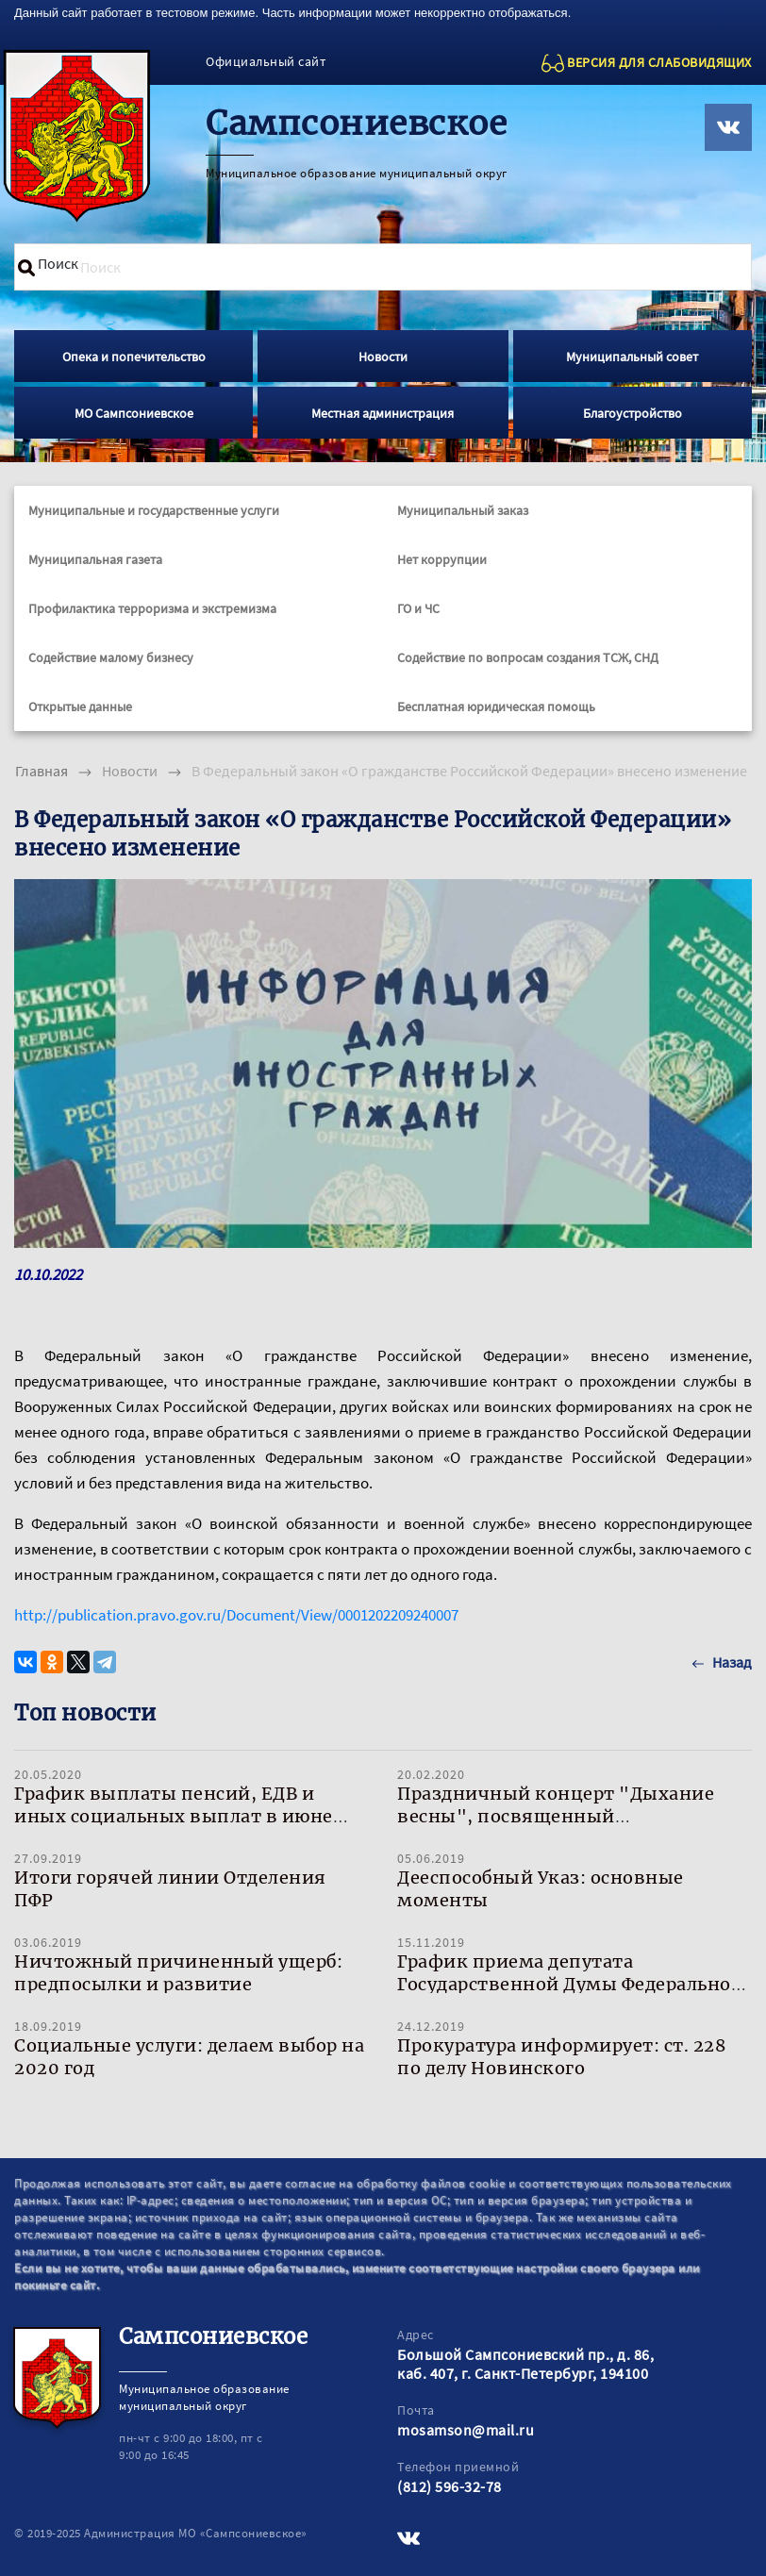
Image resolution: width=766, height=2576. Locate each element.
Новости (383, 356)
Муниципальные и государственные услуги (153, 510)
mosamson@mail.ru (465, 2429)
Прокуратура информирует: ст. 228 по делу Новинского (561, 2057)
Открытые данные (80, 706)
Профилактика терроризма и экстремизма (152, 608)
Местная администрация (382, 413)
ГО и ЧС (418, 608)
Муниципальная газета (95, 559)
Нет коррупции (442, 559)
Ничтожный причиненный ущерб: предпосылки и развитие (178, 1973)
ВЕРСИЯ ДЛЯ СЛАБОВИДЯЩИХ (659, 62)
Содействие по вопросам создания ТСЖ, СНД (527, 657)
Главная (41, 770)
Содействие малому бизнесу (110, 657)
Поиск (58, 263)
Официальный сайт (265, 61)
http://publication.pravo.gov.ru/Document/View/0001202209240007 (236, 1614)
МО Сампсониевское (134, 413)
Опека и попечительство (134, 356)
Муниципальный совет (632, 356)
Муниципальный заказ (462, 510)
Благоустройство (632, 413)
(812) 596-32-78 (449, 2486)
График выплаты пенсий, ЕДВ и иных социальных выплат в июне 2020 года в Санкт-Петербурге (173, 1816)
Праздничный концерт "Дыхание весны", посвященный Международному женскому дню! (556, 1816)
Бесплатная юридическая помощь (496, 706)
